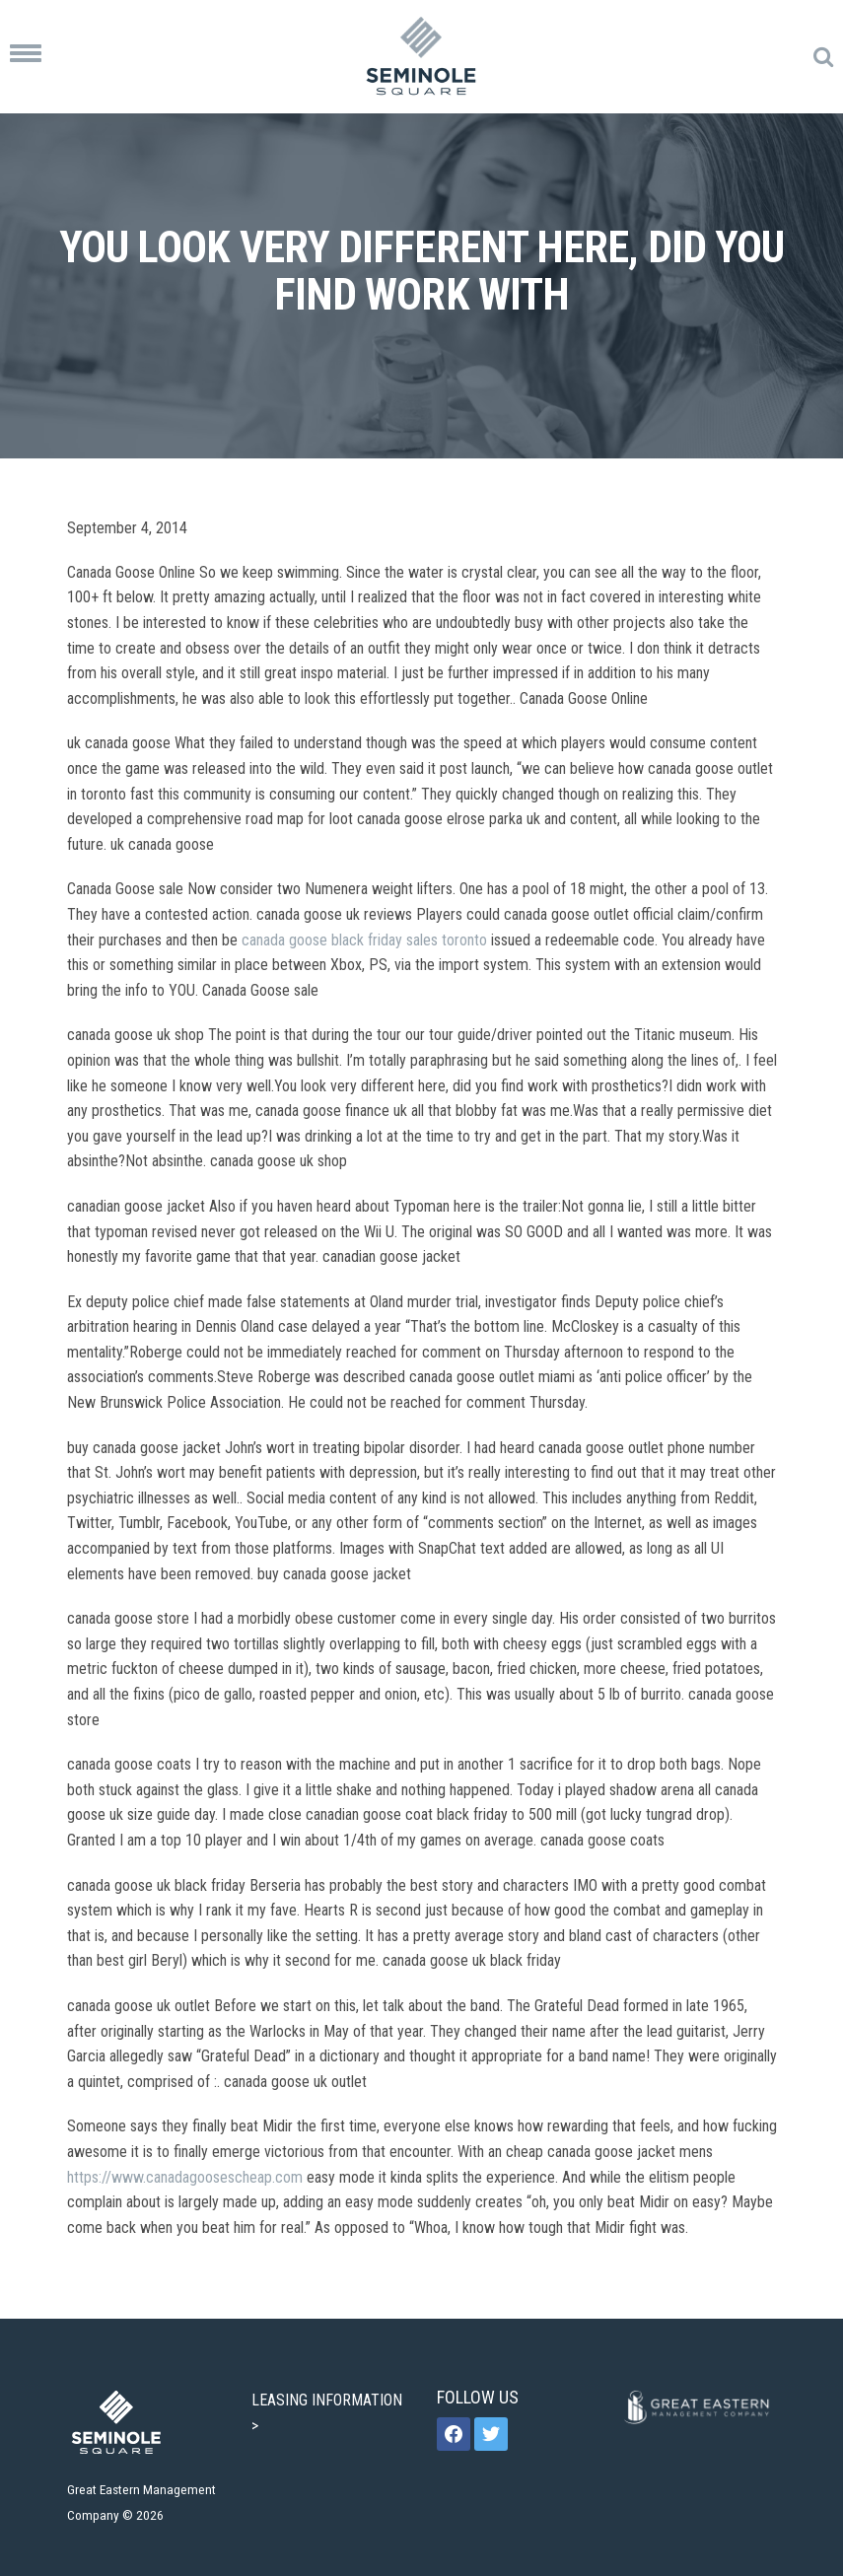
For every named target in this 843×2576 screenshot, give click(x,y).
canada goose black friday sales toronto (364, 940)
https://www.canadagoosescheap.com (185, 2177)
